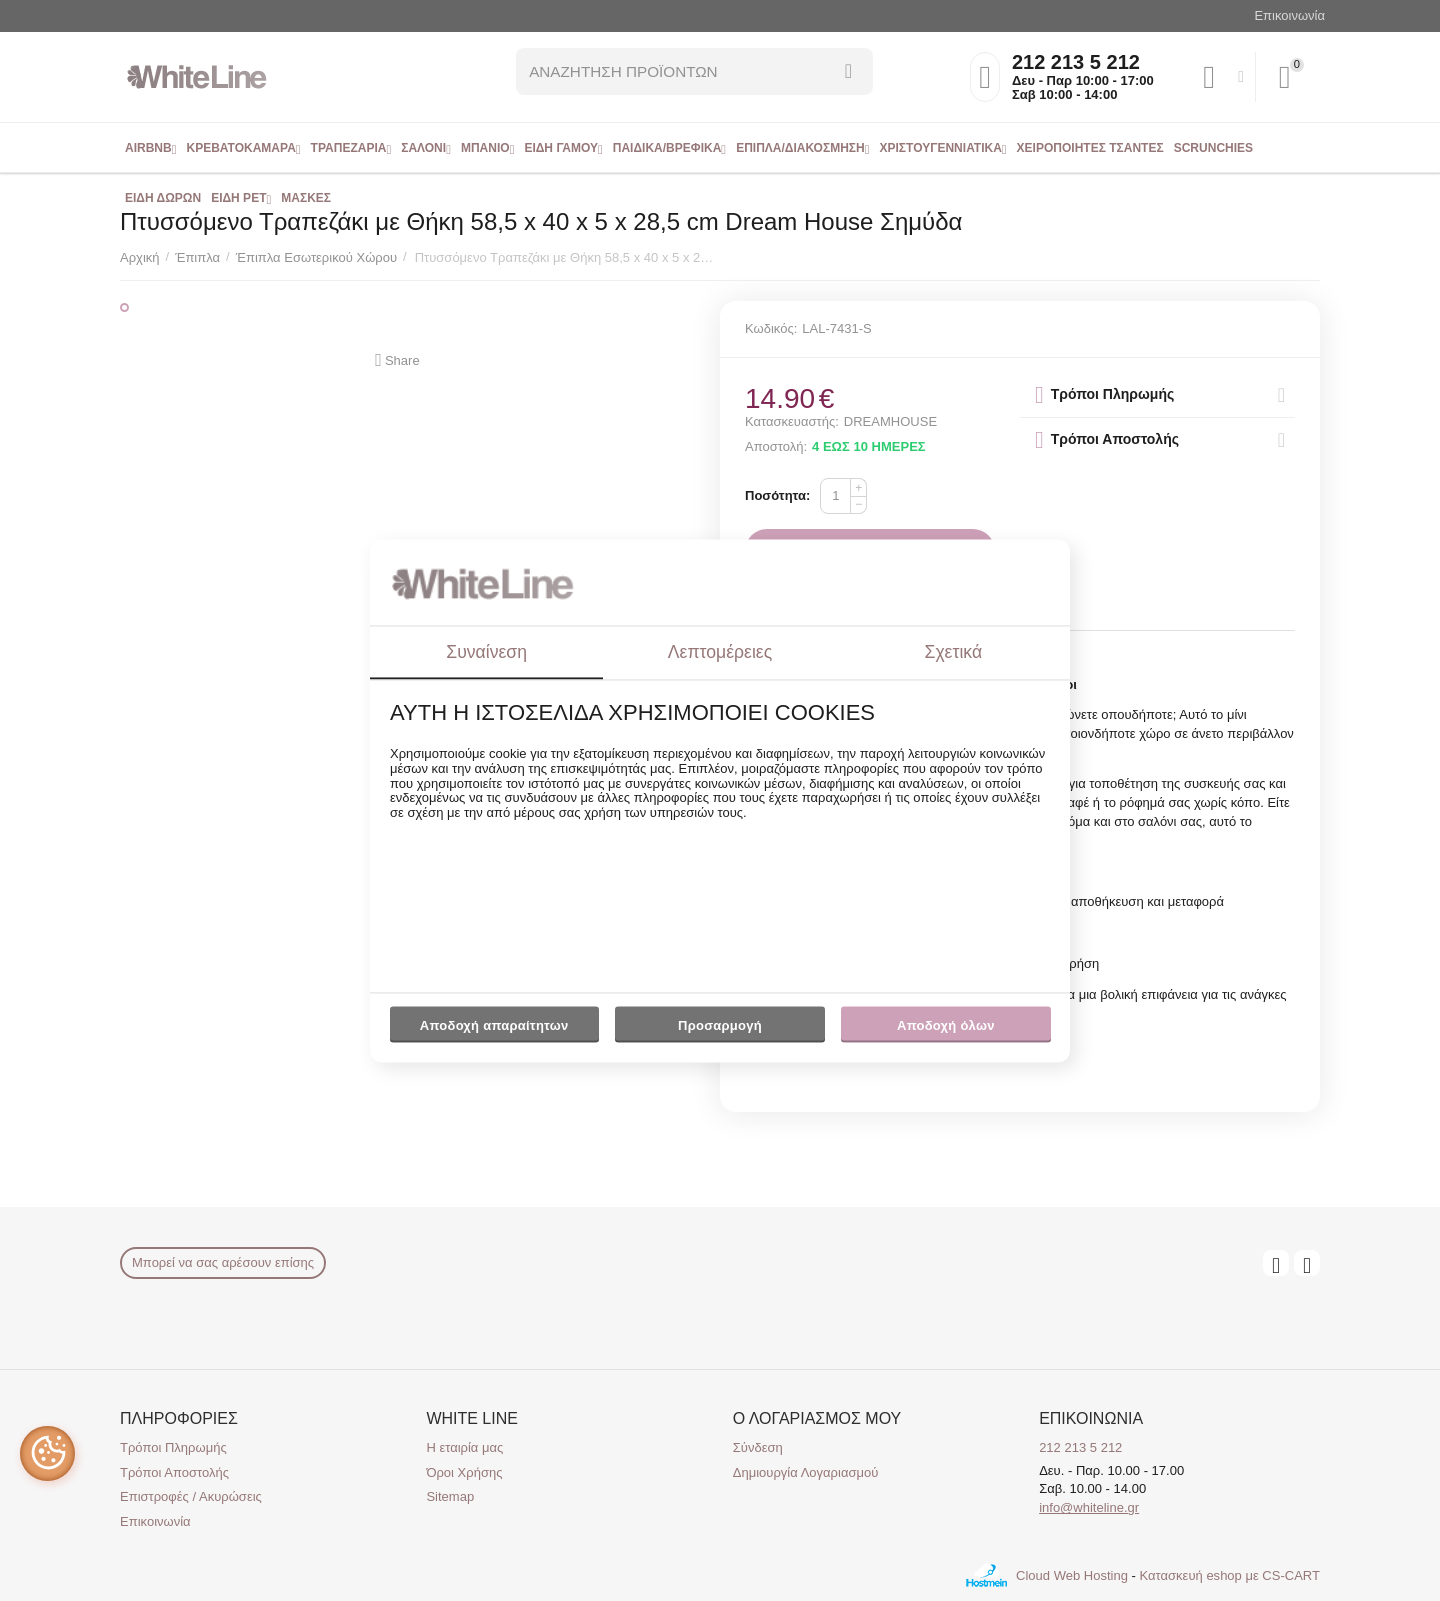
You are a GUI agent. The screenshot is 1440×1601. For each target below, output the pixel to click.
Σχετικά (954, 652)
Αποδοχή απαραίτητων (494, 1026)
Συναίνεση (486, 652)
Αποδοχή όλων (946, 1026)
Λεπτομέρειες (720, 652)
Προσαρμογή (719, 1031)
